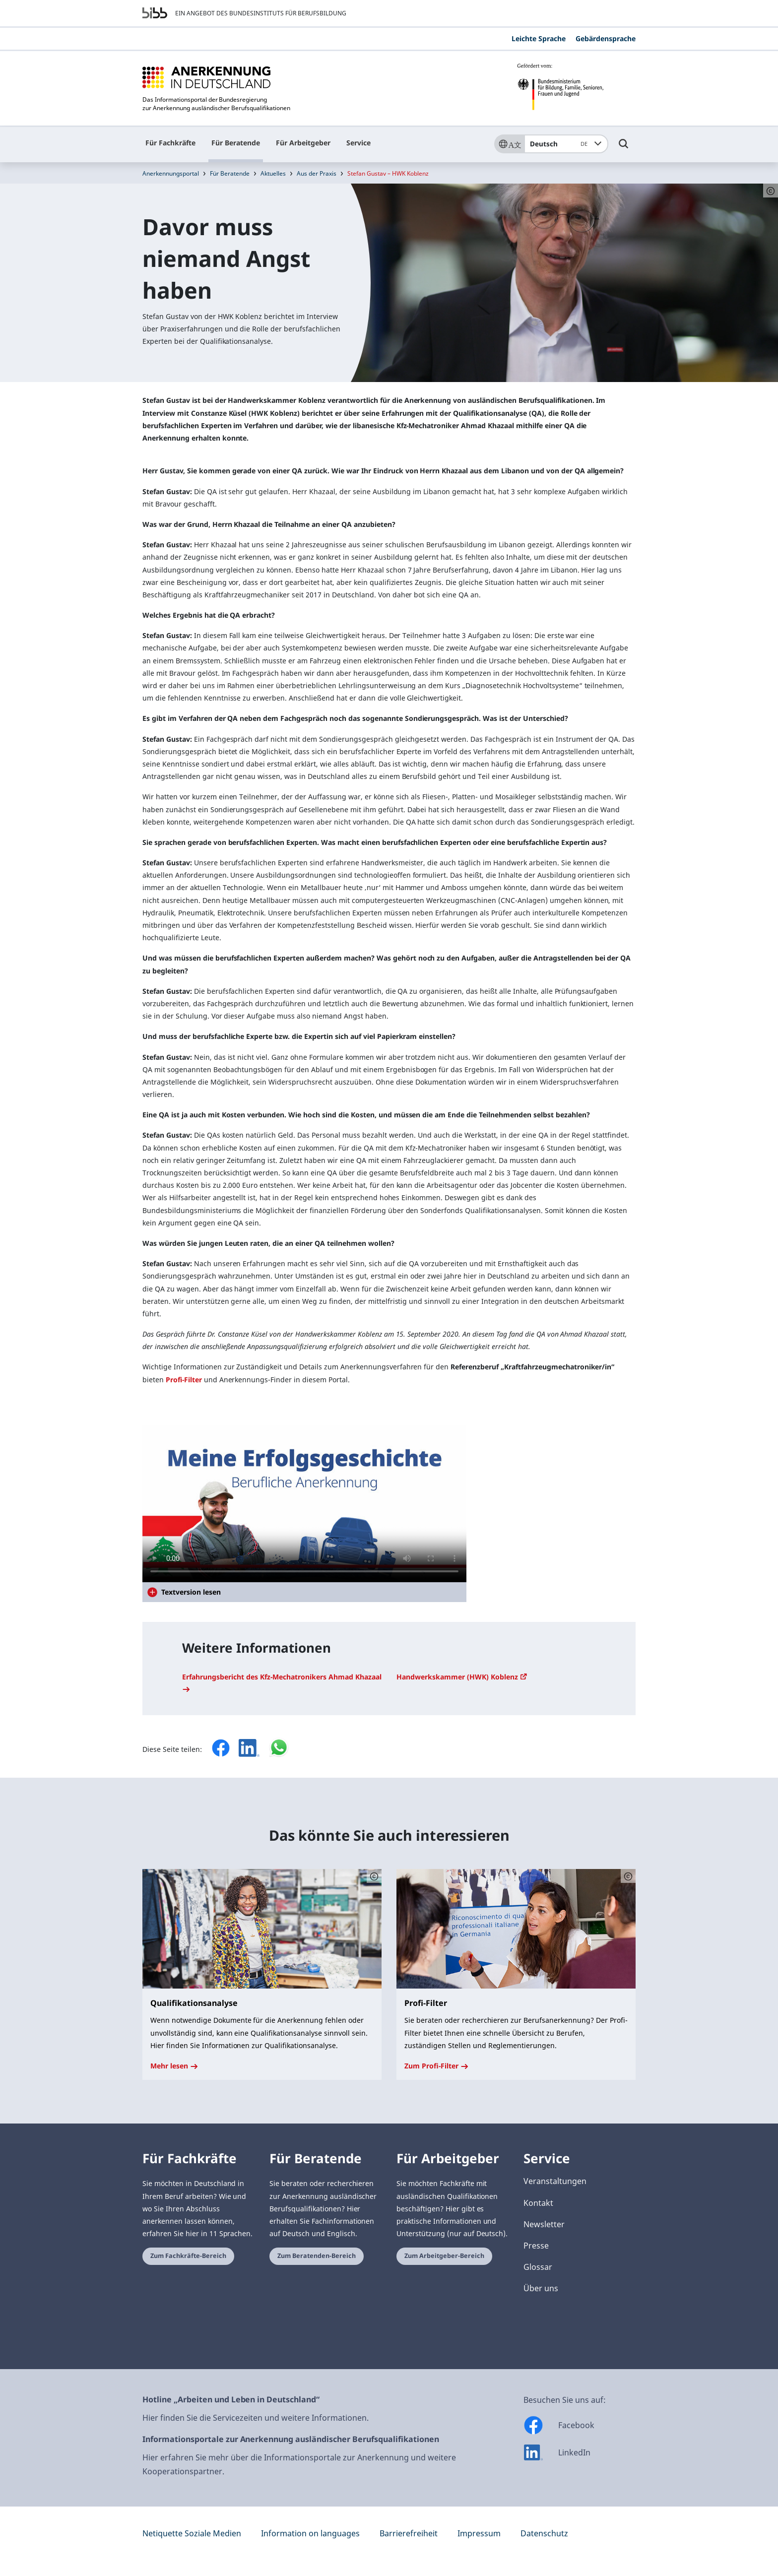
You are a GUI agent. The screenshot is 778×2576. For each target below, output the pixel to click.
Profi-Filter (184, 1379)
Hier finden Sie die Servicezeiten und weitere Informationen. (255, 2417)
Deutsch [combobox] (560, 144)
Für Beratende (235, 142)
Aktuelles (273, 173)
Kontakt (538, 2202)
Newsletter (544, 2224)
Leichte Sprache (539, 38)
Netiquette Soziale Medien (191, 2533)
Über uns (540, 2288)
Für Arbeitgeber (303, 142)
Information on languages (310, 2533)
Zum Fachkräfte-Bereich (188, 2256)
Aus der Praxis (316, 173)
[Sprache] (509, 143)
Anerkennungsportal (170, 173)
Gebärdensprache (606, 38)
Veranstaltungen (554, 2181)
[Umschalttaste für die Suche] (624, 148)
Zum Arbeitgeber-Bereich (444, 2256)
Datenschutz (544, 2533)
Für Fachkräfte (170, 142)
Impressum (479, 2533)
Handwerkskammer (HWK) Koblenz (461, 1676)
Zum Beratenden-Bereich (316, 2256)
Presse (536, 2245)
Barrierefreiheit (409, 2533)
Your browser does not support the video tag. (304, 1503)
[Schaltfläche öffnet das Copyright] (374, 1876)
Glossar (537, 2266)
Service (358, 142)
